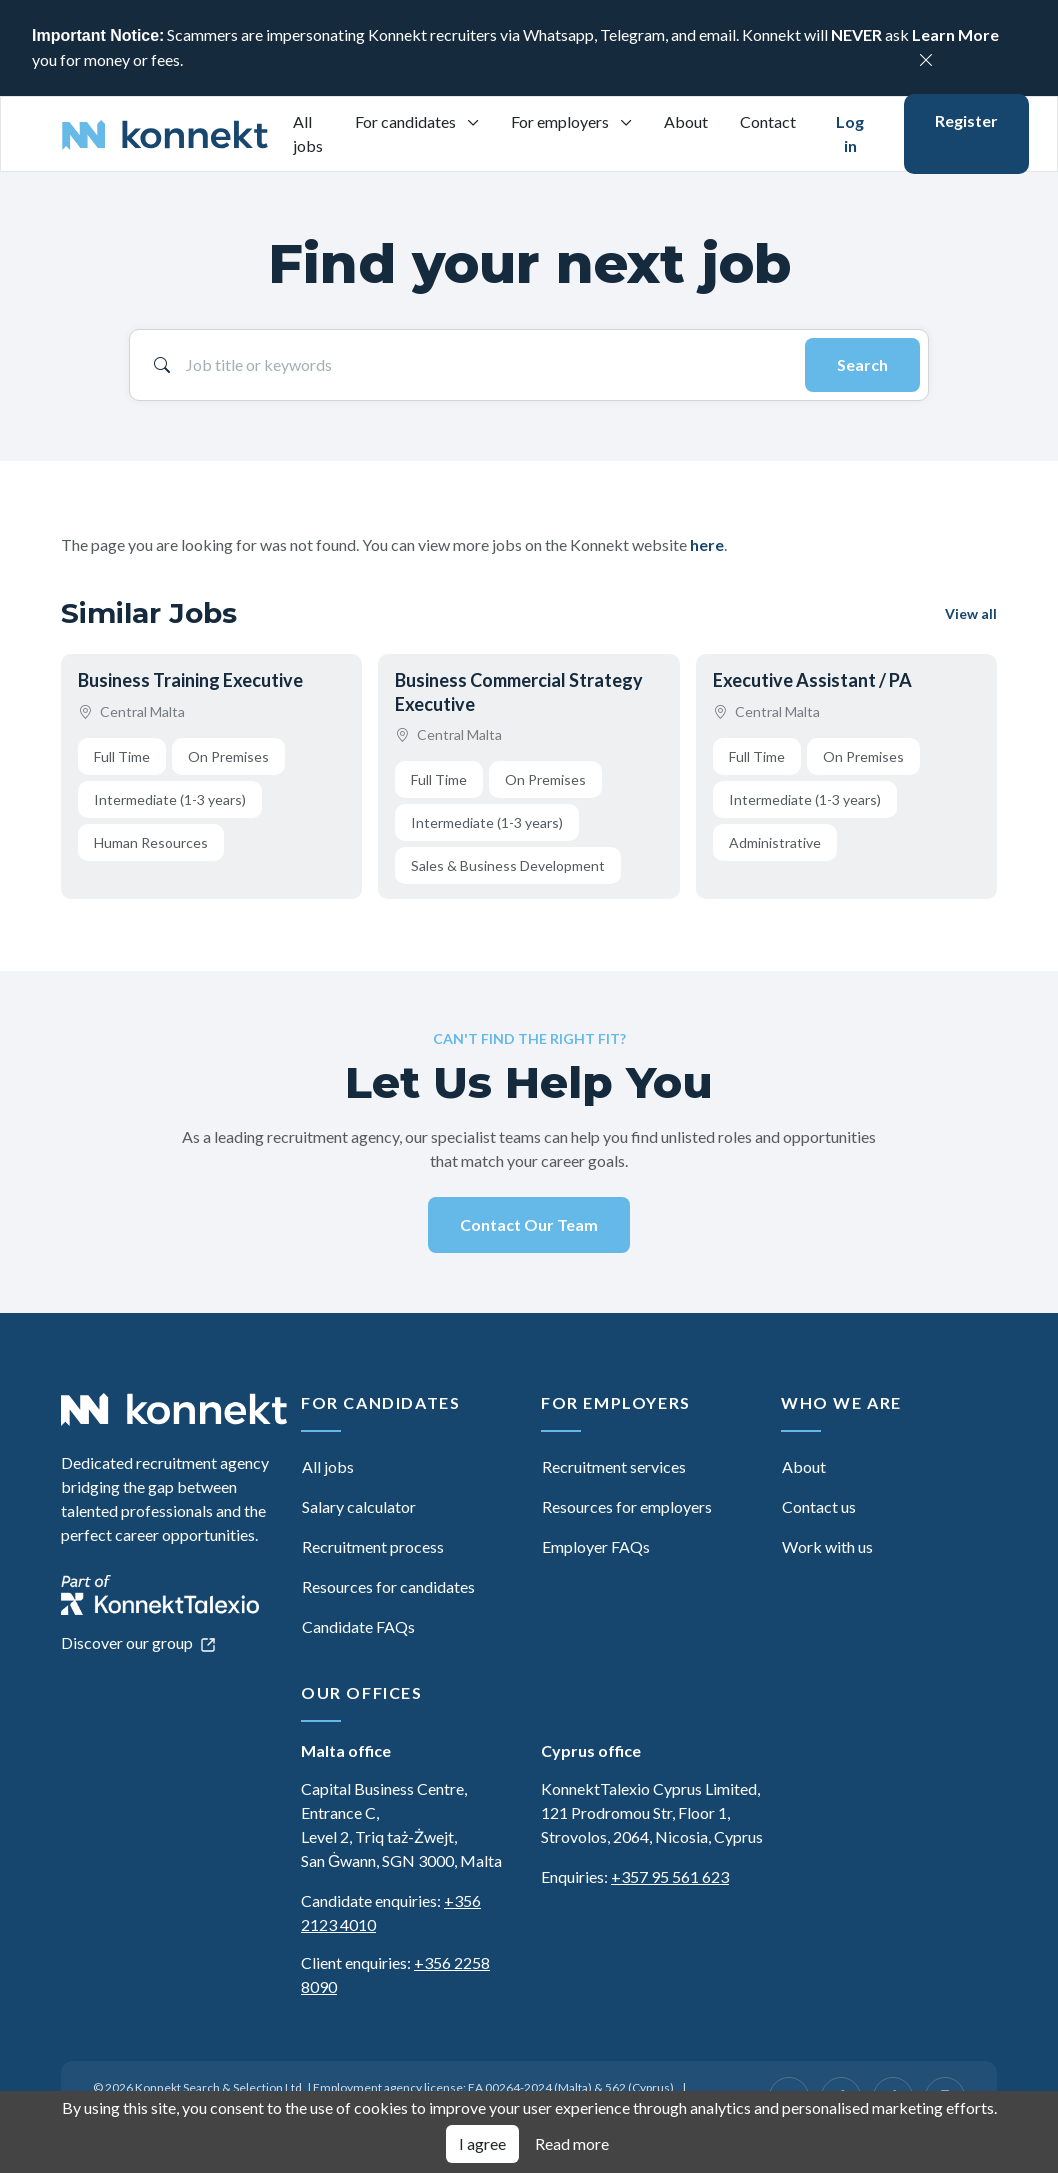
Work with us (827, 1546)
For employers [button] (561, 121)
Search (862, 364)
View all (971, 613)
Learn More (955, 34)
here (707, 544)
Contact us (819, 1506)
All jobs (308, 133)
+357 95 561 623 (670, 1876)
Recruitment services (614, 1466)
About (686, 121)
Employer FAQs (596, 1546)
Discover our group (138, 1642)
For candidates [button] (407, 121)
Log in (850, 133)
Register (966, 120)
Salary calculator (359, 1506)
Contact (768, 121)
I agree (482, 2143)
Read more (572, 2143)
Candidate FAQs (358, 1626)
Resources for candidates (388, 1586)
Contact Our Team (529, 1224)
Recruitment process (373, 1546)
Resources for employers (627, 1506)
